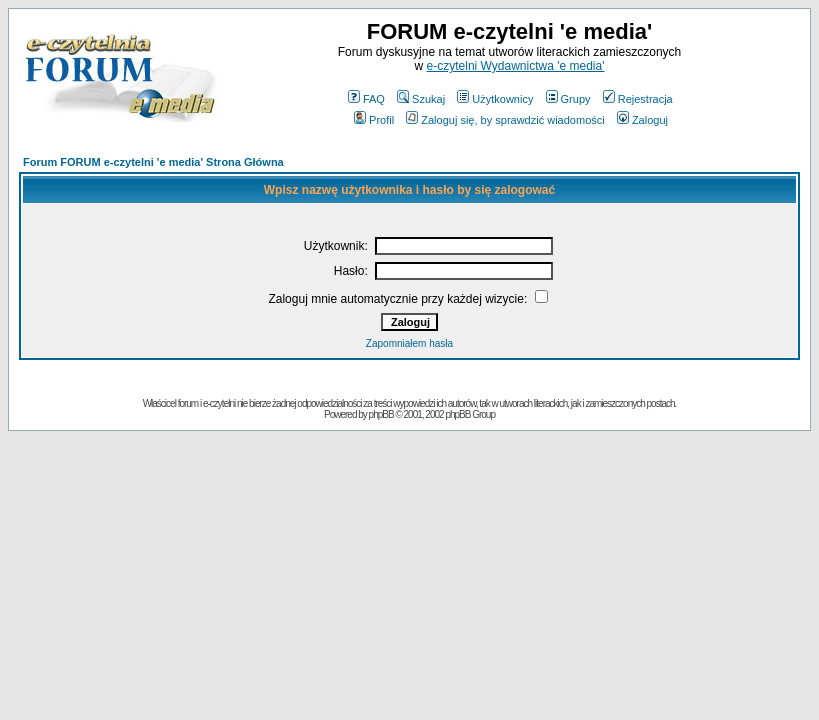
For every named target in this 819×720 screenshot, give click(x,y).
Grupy (568, 99)
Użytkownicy (495, 99)
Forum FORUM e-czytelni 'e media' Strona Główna (153, 162)
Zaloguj (642, 120)
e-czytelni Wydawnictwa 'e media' (516, 66)
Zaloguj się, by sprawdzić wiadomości (505, 120)
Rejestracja (638, 99)
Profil (374, 120)
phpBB (381, 414)
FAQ (366, 99)
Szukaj (421, 99)
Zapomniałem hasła (409, 343)
